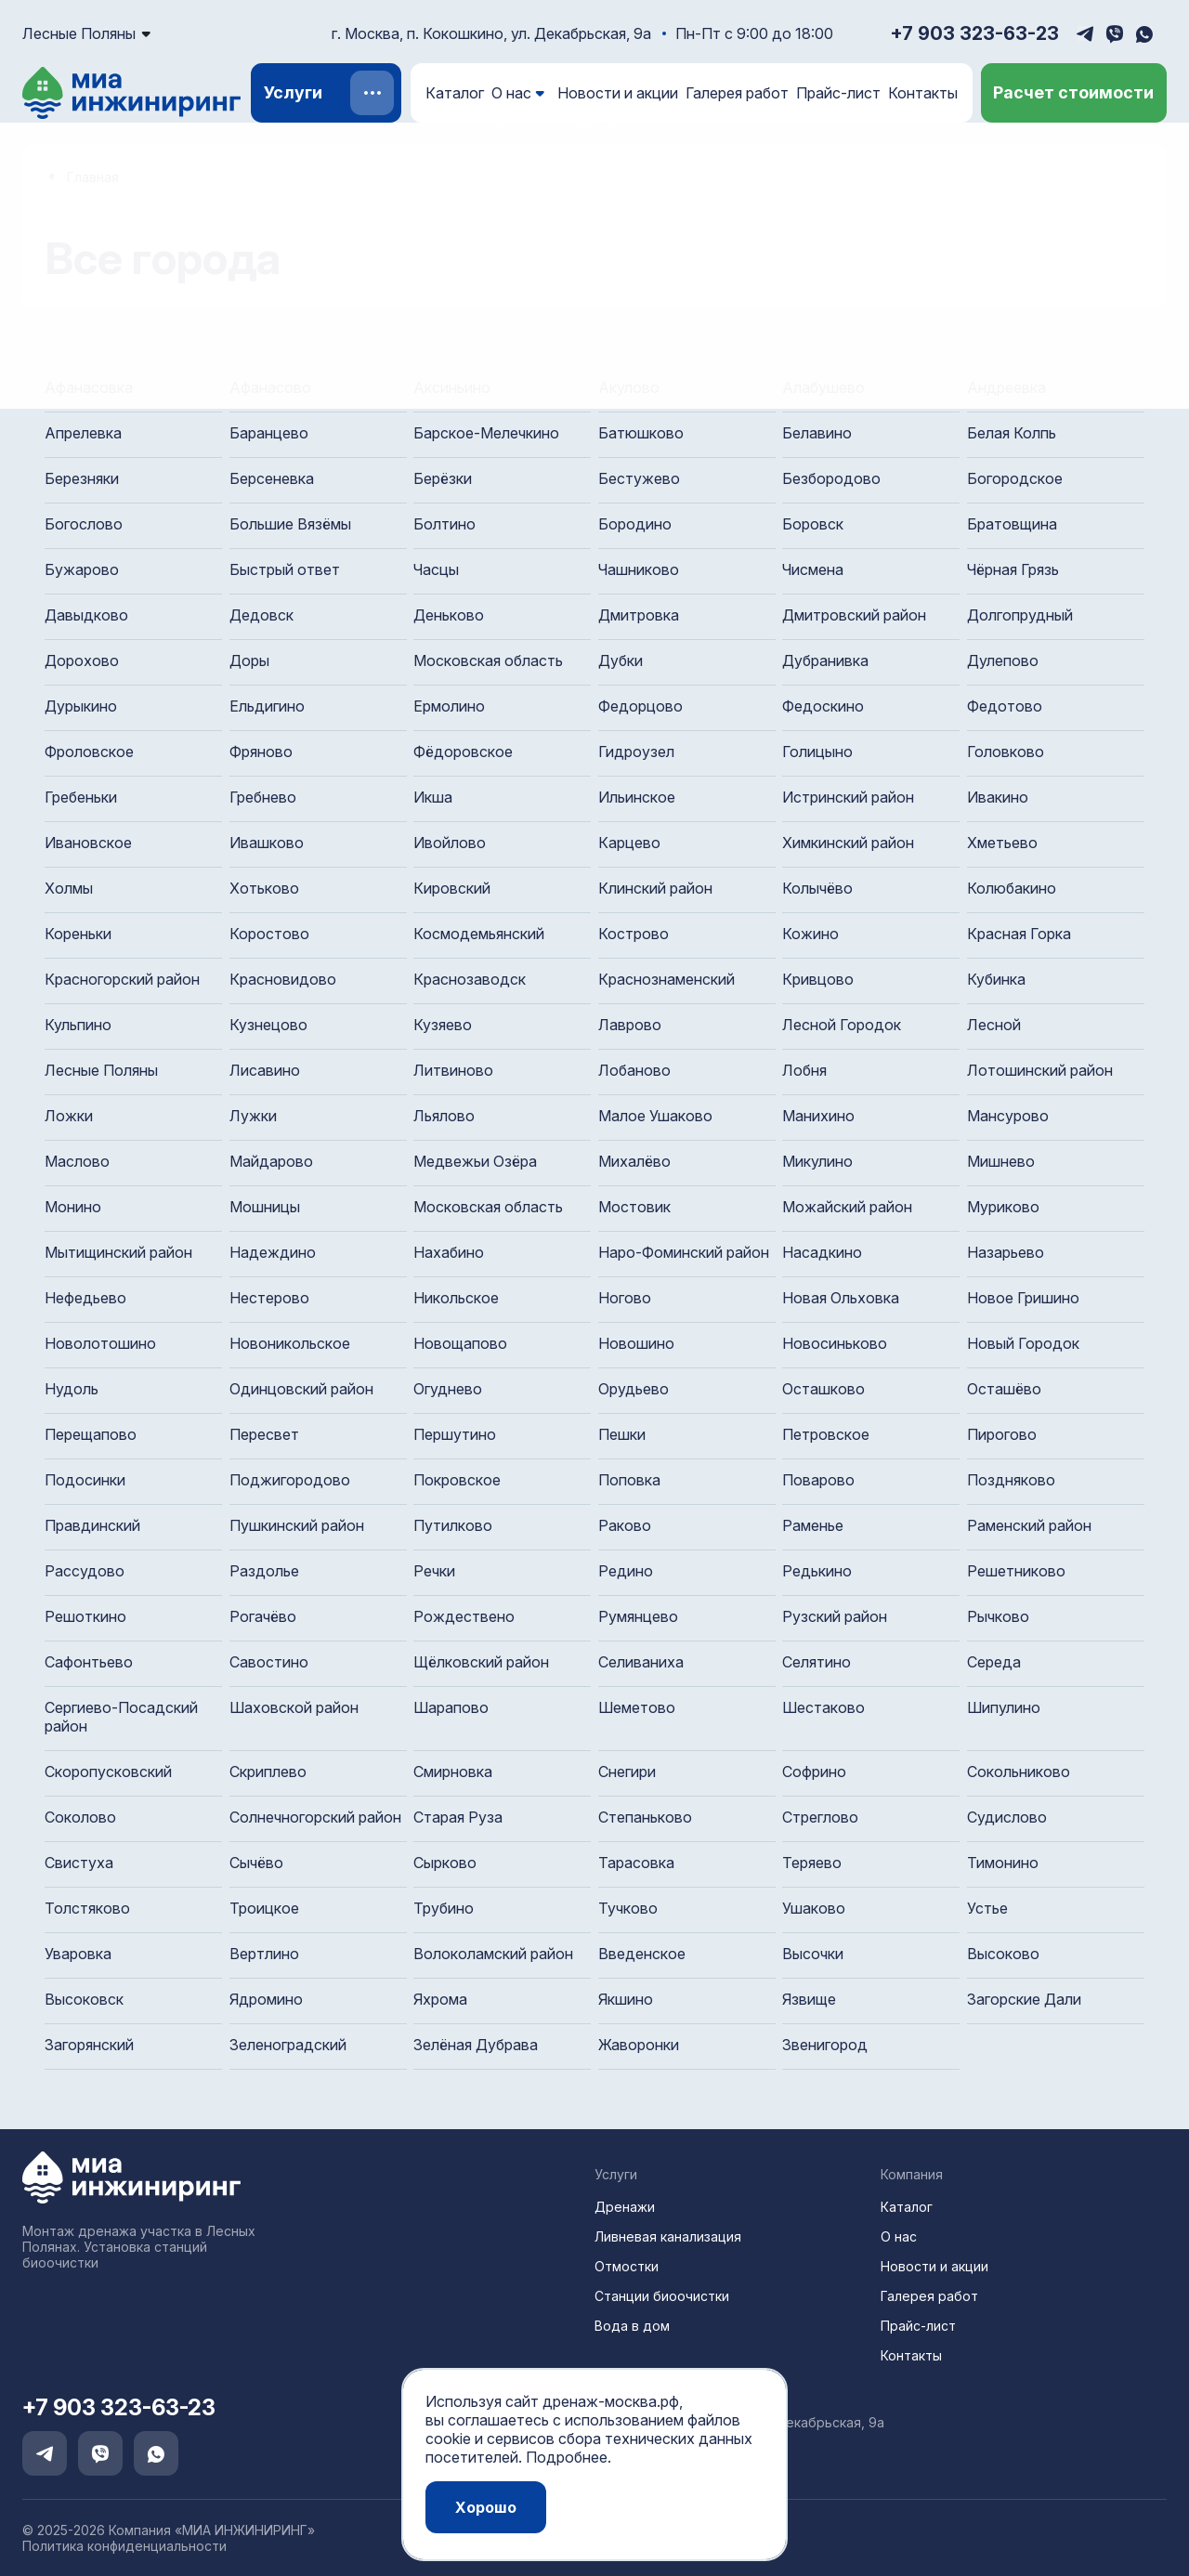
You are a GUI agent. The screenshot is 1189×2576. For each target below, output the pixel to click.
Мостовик (634, 1206)
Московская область (488, 660)
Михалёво (634, 1161)
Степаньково (645, 1817)
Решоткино (85, 1616)
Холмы (69, 888)
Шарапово (451, 1707)
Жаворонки (638, 2044)
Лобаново (634, 1070)
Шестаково (823, 1707)
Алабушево (823, 387)
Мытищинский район (118, 1252)
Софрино (814, 1771)
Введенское (642, 1953)
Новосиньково (834, 1343)
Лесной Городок (841, 1024)
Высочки (812, 1953)
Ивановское (88, 842)
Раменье (812, 1525)
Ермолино (449, 706)
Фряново (261, 751)
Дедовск (261, 615)
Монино (73, 1206)
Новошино (636, 1343)
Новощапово (460, 1343)
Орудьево (633, 1389)
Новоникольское (289, 1343)
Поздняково (1011, 1480)
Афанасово (270, 387)
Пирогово (1002, 1434)
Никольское (456, 1297)
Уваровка (78, 1953)
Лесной (994, 1024)
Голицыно (817, 751)
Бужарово (82, 569)
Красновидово (282, 979)
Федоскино (823, 706)
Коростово (269, 933)
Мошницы (264, 1206)
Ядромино (266, 1999)
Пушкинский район (296, 1525)
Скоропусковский (108, 1771)
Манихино (818, 1115)
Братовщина (1012, 524)
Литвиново (453, 1070)
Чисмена (812, 569)
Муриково (1003, 1206)
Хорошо (485, 2507)
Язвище (809, 1999)
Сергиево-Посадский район (121, 1716)
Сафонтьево (89, 1662)
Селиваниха (641, 1662)
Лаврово (629, 1024)
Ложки (69, 1115)
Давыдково (86, 615)
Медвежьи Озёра (475, 1161)
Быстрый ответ (284, 569)
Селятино (816, 1662)
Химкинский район (848, 842)
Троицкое (264, 1908)
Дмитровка (638, 615)
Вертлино (264, 1953)
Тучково (628, 1908)
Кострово (633, 933)
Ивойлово (449, 842)
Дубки (620, 660)
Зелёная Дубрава (475, 2044)
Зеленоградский (287, 2044)
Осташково (823, 1389)
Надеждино (272, 1252)
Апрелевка (83, 433)
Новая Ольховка (840, 1297)
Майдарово (271, 1161)
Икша (432, 797)
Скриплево (268, 1771)
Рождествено (464, 1616)
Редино (625, 1571)
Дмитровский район (854, 615)
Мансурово (1008, 1115)
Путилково (452, 1525)
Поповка (629, 1480)
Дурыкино (81, 706)
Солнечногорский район (315, 1817)
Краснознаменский (666, 979)
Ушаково (813, 1908)
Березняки (82, 478)
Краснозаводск (469, 979)
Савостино (268, 1662)
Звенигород (825, 2044)
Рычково (998, 1616)
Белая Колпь (1011, 433)
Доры (249, 660)
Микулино (817, 1161)
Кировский (451, 888)
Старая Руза (458, 1817)
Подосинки (85, 1480)
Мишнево (1001, 1161)
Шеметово (636, 1707)
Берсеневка (271, 478)
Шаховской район (294, 1707)
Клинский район (655, 888)
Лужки (253, 1115)
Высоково (1003, 1953)
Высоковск (84, 1999)
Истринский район (848, 797)
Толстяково (87, 1908)
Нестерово (269, 1297)
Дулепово (1003, 660)
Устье (987, 1908)
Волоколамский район (493, 1953)
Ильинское (636, 797)
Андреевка (1006, 387)
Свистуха (79, 1862)
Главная (93, 177)
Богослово (84, 524)
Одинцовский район (301, 1389)
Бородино (635, 524)
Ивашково (266, 842)
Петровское (825, 1434)
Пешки (622, 1434)
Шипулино (1003, 1707)
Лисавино (264, 1070)
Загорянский (89, 2044)
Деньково (448, 615)
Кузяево (442, 1024)
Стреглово (820, 1817)
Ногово (624, 1297)
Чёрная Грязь (1013, 569)
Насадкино (822, 1252)
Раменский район (1029, 1525)
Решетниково (1016, 1571)
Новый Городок (1023, 1343)
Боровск (812, 524)
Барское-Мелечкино (486, 433)
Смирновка (452, 1771)
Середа (994, 1662)
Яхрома (440, 1999)
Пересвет (264, 1434)
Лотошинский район (1040, 1070)
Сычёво (256, 1862)
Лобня (804, 1070)
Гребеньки (81, 797)
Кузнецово (268, 1024)
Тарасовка (636, 1862)
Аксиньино (451, 387)
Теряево (812, 1862)
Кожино (810, 933)
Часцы (436, 569)
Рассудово (84, 1571)
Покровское (457, 1480)
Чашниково (638, 569)
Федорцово (640, 706)
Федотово (1004, 706)
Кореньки (78, 933)
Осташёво (1004, 1389)
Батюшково (641, 433)
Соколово (80, 1817)
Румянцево (638, 1616)
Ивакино (997, 797)
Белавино (817, 433)
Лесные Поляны (101, 1070)
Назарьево (1005, 1252)
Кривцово (818, 979)
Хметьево (1002, 842)
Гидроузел (636, 751)
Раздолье (264, 1571)
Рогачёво (262, 1616)
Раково (624, 1525)
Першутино (454, 1434)
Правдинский (92, 1525)
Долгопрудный (1020, 615)
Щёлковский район (481, 1662)
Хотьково (264, 888)
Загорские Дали (1024, 1999)
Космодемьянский (478, 933)
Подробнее (567, 2457)
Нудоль (71, 1389)
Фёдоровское (463, 751)
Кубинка (996, 979)
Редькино (817, 1571)
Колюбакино (1011, 888)
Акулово (629, 387)
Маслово (77, 1161)
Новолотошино (100, 1343)
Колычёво (817, 888)
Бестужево (639, 478)
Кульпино (78, 1024)
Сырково (445, 1862)
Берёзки (442, 478)
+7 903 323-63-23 (974, 33)
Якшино (625, 1999)
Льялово (444, 1115)
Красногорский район (122, 979)
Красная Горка (1019, 933)
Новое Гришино (1023, 1297)
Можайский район (847, 1206)
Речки (434, 1571)
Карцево (629, 842)
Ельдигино (267, 706)
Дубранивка (825, 660)
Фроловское (89, 751)
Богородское (1015, 478)
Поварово (818, 1480)
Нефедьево (85, 1297)
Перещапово (91, 1434)
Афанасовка (89, 387)
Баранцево (268, 433)
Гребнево (262, 797)
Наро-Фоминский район (683, 1252)
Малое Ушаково (655, 1115)
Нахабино (448, 1252)
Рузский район (834, 1616)
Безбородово (831, 478)
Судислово (1007, 1817)
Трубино (443, 1908)
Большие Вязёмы (290, 524)
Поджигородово (289, 1480)
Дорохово (82, 660)
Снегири (627, 1771)
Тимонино (1003, 1862)
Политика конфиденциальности (124, 2546)
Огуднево (447, 1389)
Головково (1005, 751)
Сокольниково (1018, 1771)
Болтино (444, 524)
